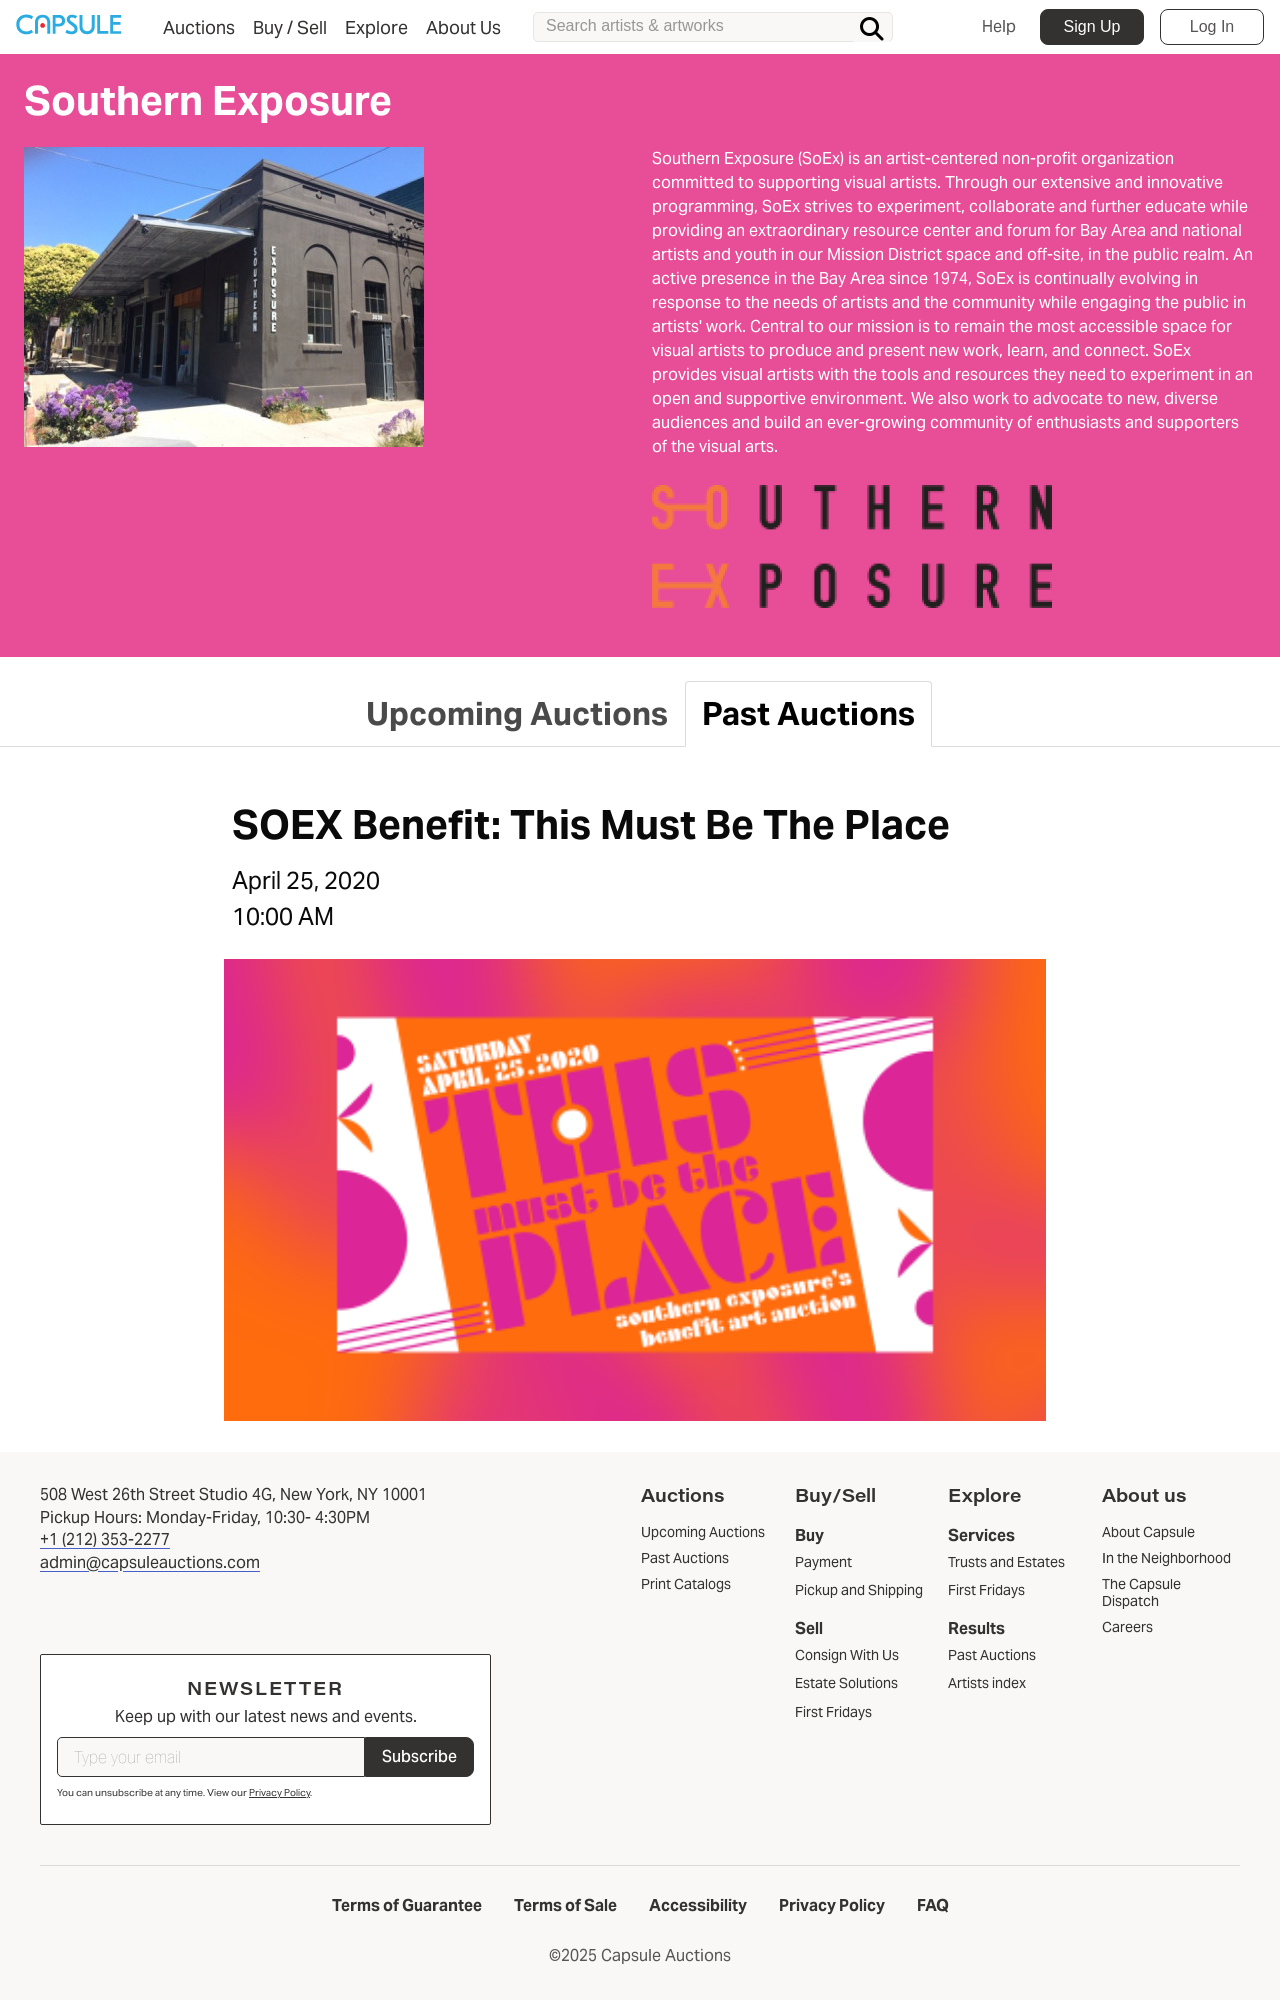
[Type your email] (211, 1757)
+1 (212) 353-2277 (105, 1539)
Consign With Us (847, 1655)
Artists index (987, 1683)
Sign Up (1092, 26)
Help (999, 26)
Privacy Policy (279, 1792)
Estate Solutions (846, 1683)
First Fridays (833, 1712)
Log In (1212, 26)
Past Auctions (992, 1655)
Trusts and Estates (1006, 1562)
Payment (823, 1562)
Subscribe (419, 1756)
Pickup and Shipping (859, 1590)
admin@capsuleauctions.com (150, 1562)
